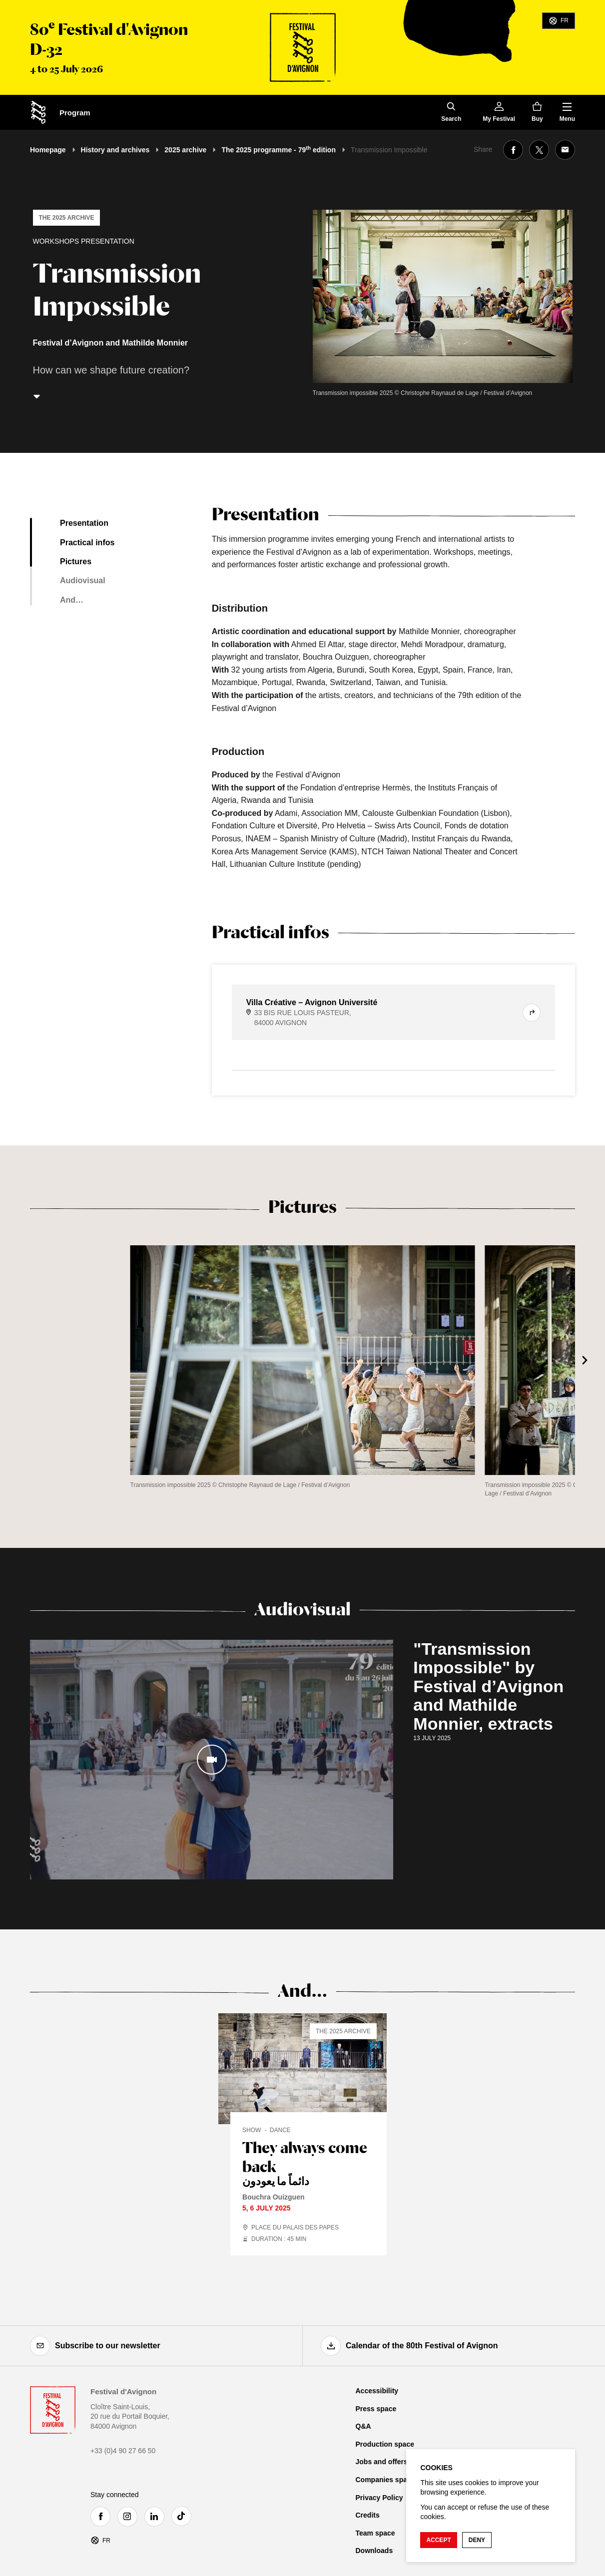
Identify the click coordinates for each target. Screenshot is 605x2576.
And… (71, 600)
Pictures (75, 561)
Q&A (363, 2426)
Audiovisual (82, 580)
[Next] (585, 1360)
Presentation (84, 523)
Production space (385, 2444)
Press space (376, 2409)
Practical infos (87, 542)
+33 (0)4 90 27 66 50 (122, 2451)
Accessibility (377, 2391)
